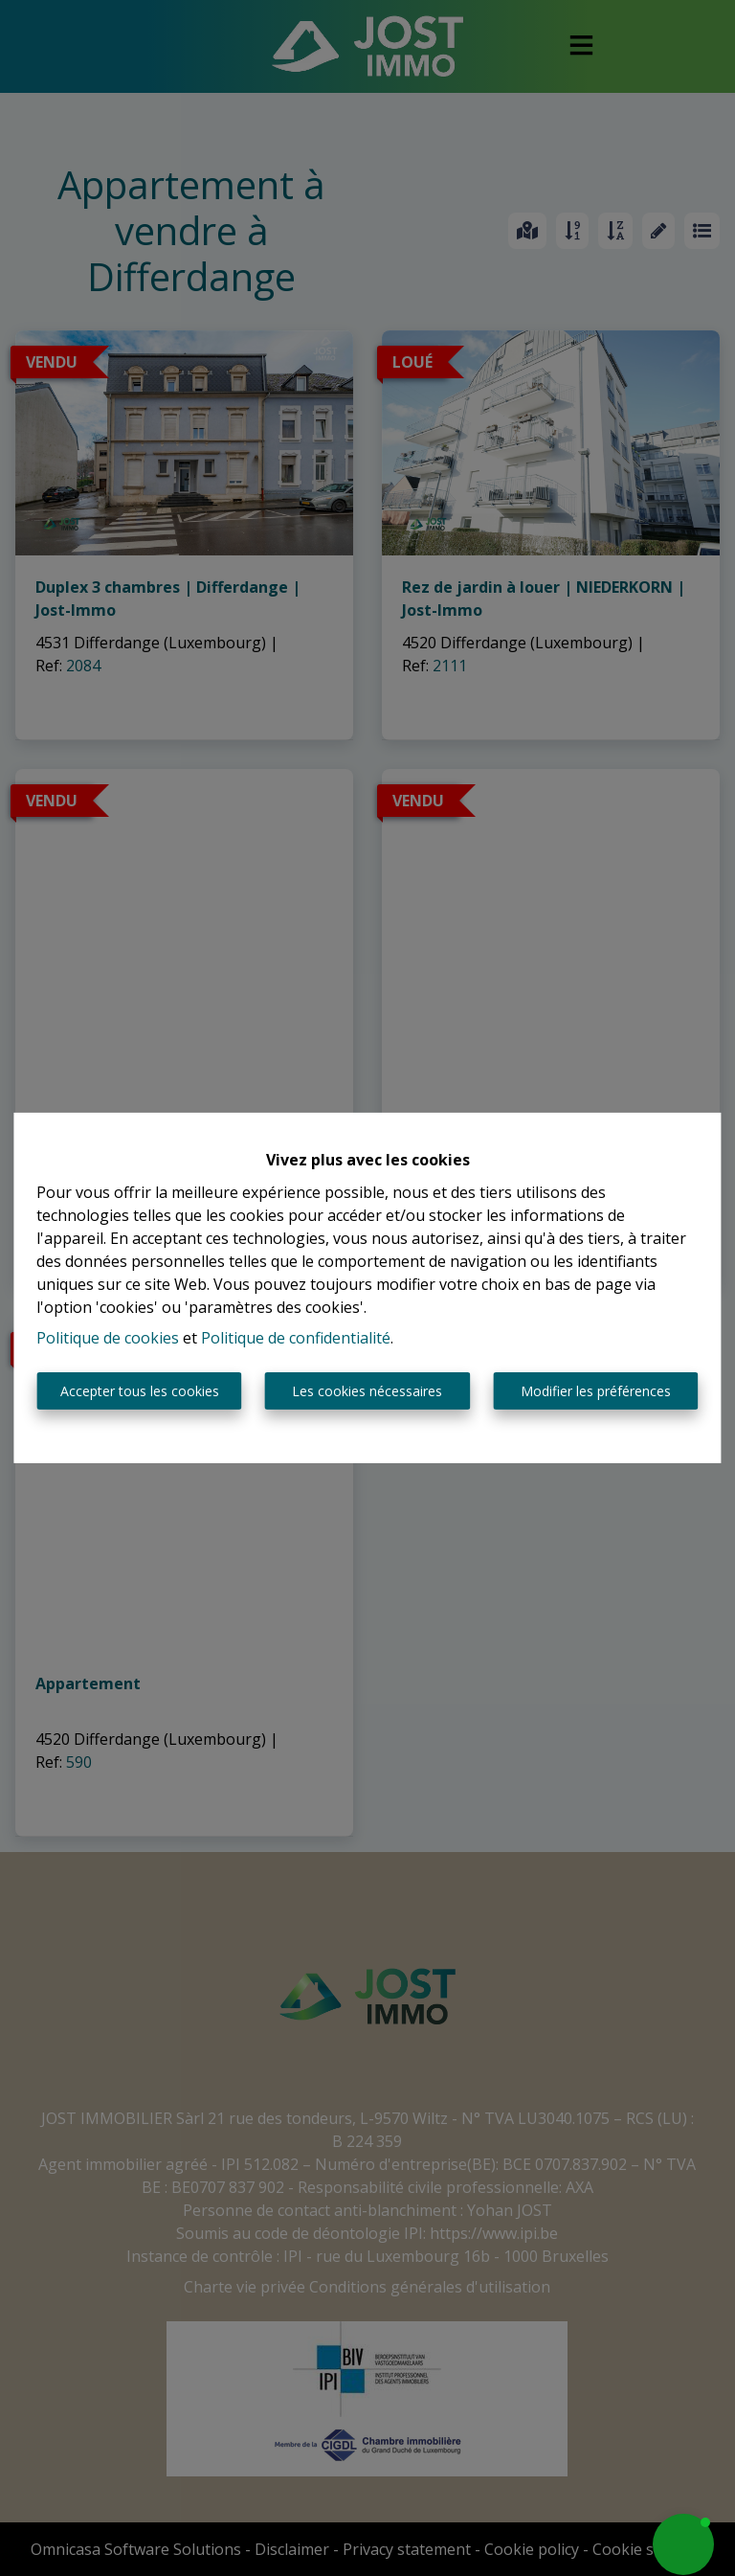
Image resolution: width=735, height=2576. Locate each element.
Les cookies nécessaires (367, 1391)
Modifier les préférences (596, 1391)
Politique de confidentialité (295, 1337)
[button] (683, 2544)
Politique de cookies (107, 1337)
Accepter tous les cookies (139, 1391)
